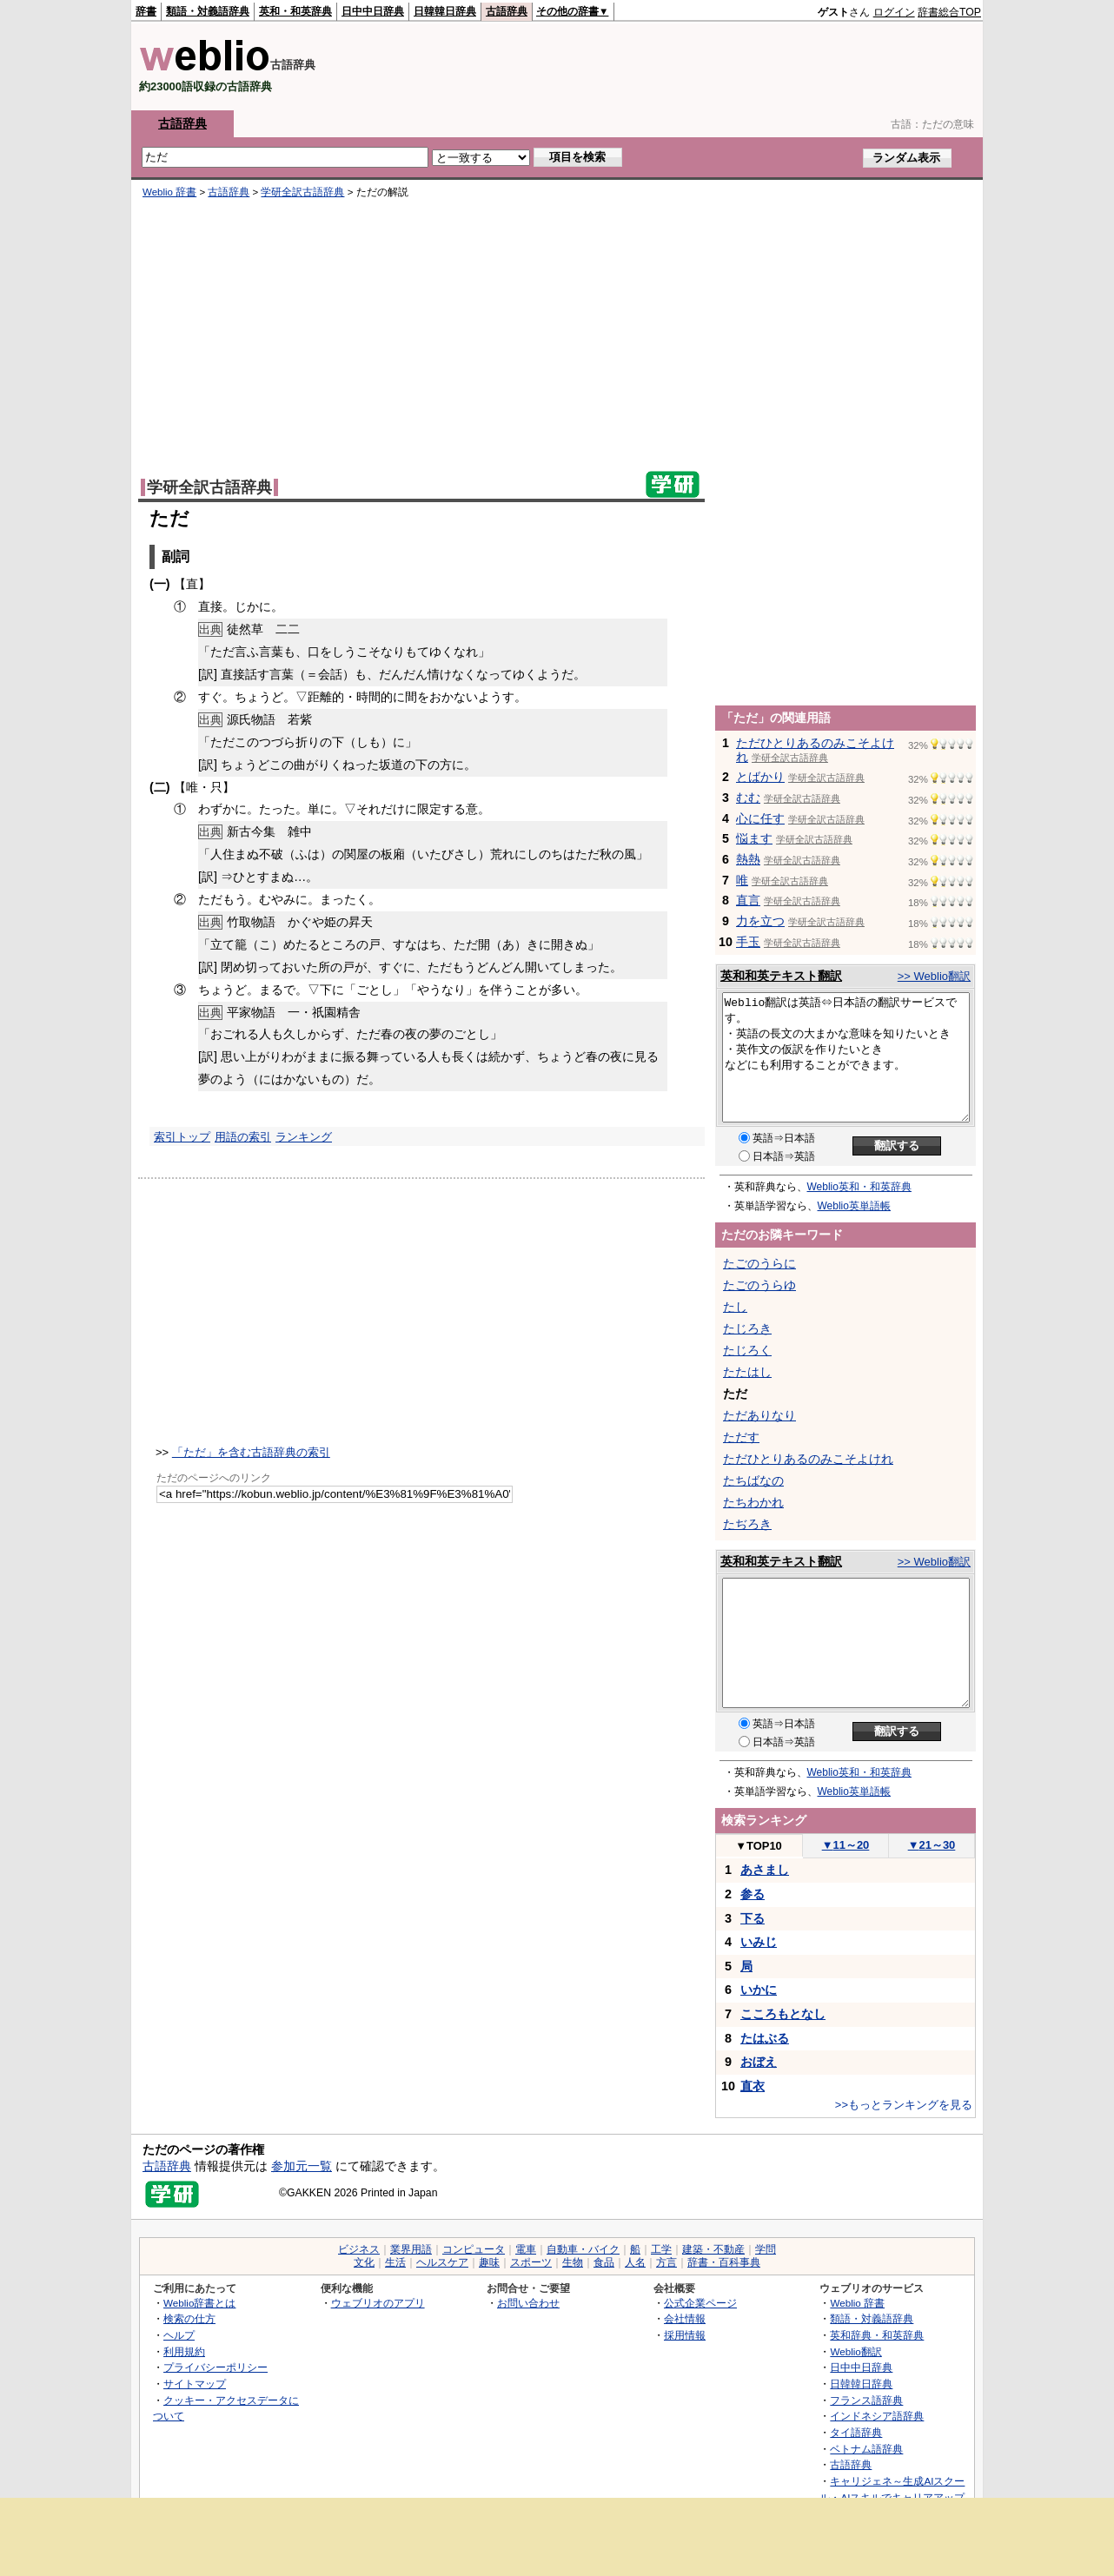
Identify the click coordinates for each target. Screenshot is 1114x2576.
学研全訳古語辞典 (302, 192)
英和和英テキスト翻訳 (781, 976)
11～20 (846, 1844)
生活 (395, 2262)
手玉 (748, 942)
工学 (661, 2249)
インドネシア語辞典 (877, 2415)
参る (752, 1894)
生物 (572, 2262)
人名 (635, 2262)
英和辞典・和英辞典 (877, 2335)
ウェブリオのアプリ (378, 2302)
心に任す (760, 818)
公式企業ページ (700, 2302)
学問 (765, 2249)
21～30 (932, 1844)
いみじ (758, 1942)
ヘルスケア (442, 2262)
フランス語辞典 (866, 2400)
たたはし (747, 1372)
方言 (666, 2262)
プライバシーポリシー (215, 2367)
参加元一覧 (301, 2166)
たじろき (747, 1328)
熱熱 (748, 859)
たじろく (747, 1350)
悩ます (754, 838)
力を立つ (760, 921)
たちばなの (753, 1480)
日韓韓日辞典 (445, 11)
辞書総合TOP (949, 12)
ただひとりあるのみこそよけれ (808, 1459)
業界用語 (411, 2249)
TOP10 (758, 1845)
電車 (525, 2249)
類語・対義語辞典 (207, 11)
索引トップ (182, 1136)
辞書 (146, 11)
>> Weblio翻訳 (934, 976)
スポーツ (531, 2262)
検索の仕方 (189, 2318)
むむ (748, 798)
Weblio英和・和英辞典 (859, 1187)
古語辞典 (506, 11)
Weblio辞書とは (199, 2302)
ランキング (303, 1136)
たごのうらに (759, 1263)
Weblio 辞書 (169, 192)
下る (752, 1918)
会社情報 (685, 2318)
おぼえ (758, 2062)
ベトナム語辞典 (866, 2448)
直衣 (752, 2086)
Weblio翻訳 (855, 2351)
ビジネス (359, 2249)
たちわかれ (753, 1502)
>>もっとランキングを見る (903, 2104)
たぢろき (747, 1524)
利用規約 (184, 2351)
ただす (741, 1437)
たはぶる (764, 2038)
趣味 (489, 2262)
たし (735, 1307)
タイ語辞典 (856, 2432)
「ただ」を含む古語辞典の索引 (251, 1452)
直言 (748, 900)
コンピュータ (473, 2249)
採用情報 (685, 2335)
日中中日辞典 (372, 11)
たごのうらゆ (759, 1285)
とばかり (760, 777)
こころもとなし (783, 2014)
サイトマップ (194, 2383)
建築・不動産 (713, 2249)
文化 (364, 2262)
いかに (758, 1990)
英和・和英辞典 (295, 11)
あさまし (764, 1870)
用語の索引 (243, 1136)
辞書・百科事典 (723, 2262)
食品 (603, 2262)
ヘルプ (179, 2335)
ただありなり (759, 1415)
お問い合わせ (528, 2302)
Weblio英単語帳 (854, 1206)
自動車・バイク (583, 2249)
